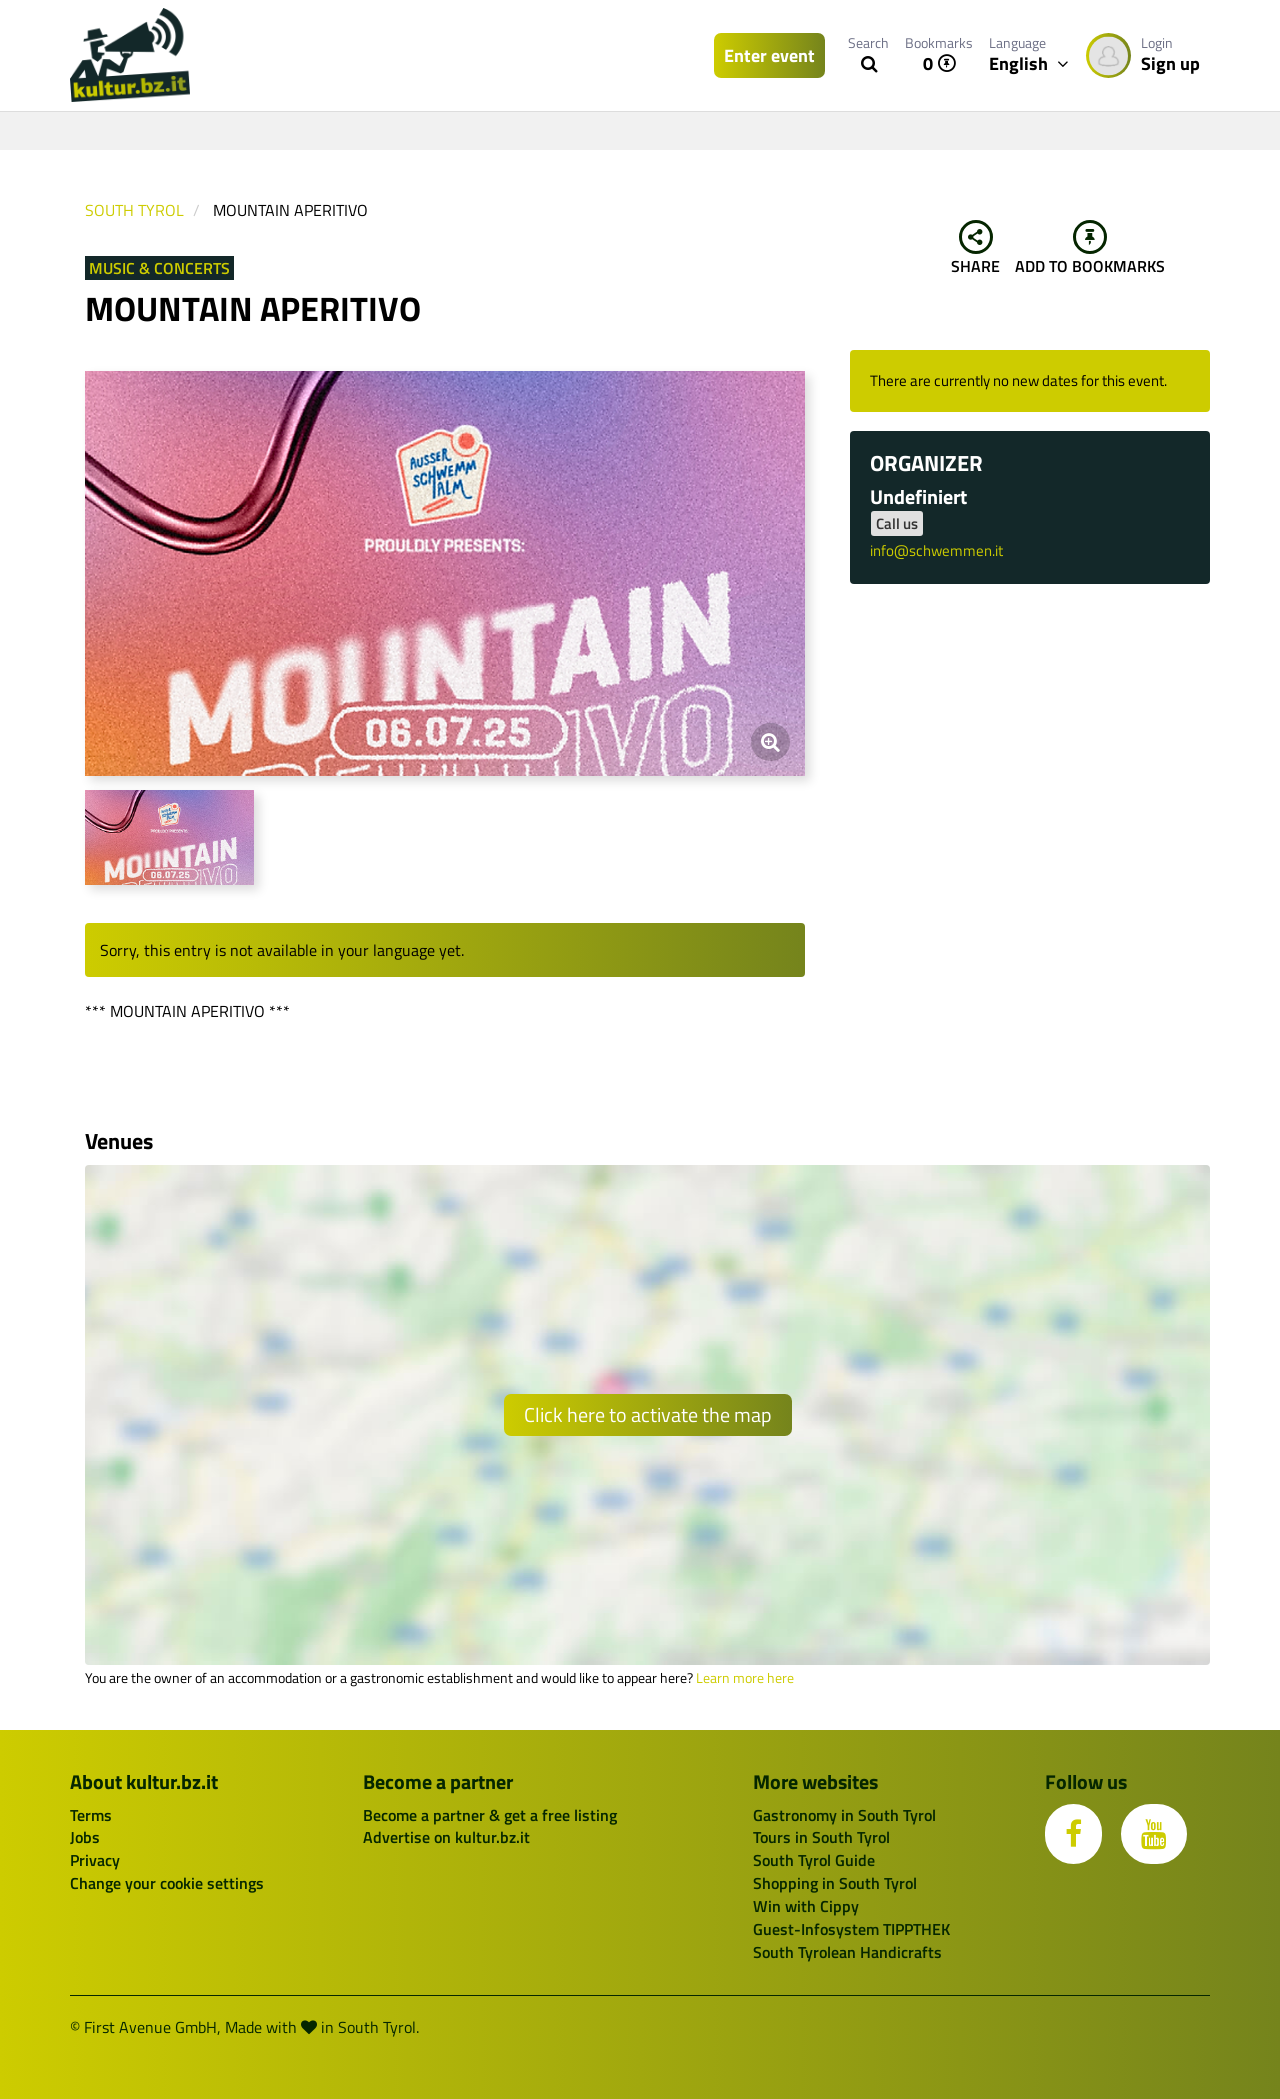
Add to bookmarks (1090, 249)
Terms (91, 1815)
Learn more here (745, 1678)
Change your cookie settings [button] (167, 1883)
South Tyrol (134, 210)
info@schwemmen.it (936, 550)
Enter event (769, 55)
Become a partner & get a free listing (490, 1815)
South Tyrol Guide (814, 1860)
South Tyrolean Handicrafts (847, 1952)
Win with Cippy (806, 1906)
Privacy (95, 1860)
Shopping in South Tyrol (835, 1883)
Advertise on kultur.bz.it (446, 1837)
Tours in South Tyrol (821, 1837)
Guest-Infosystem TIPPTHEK (851, 1929)
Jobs (85, 1837)
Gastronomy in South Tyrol (844, 1815)
